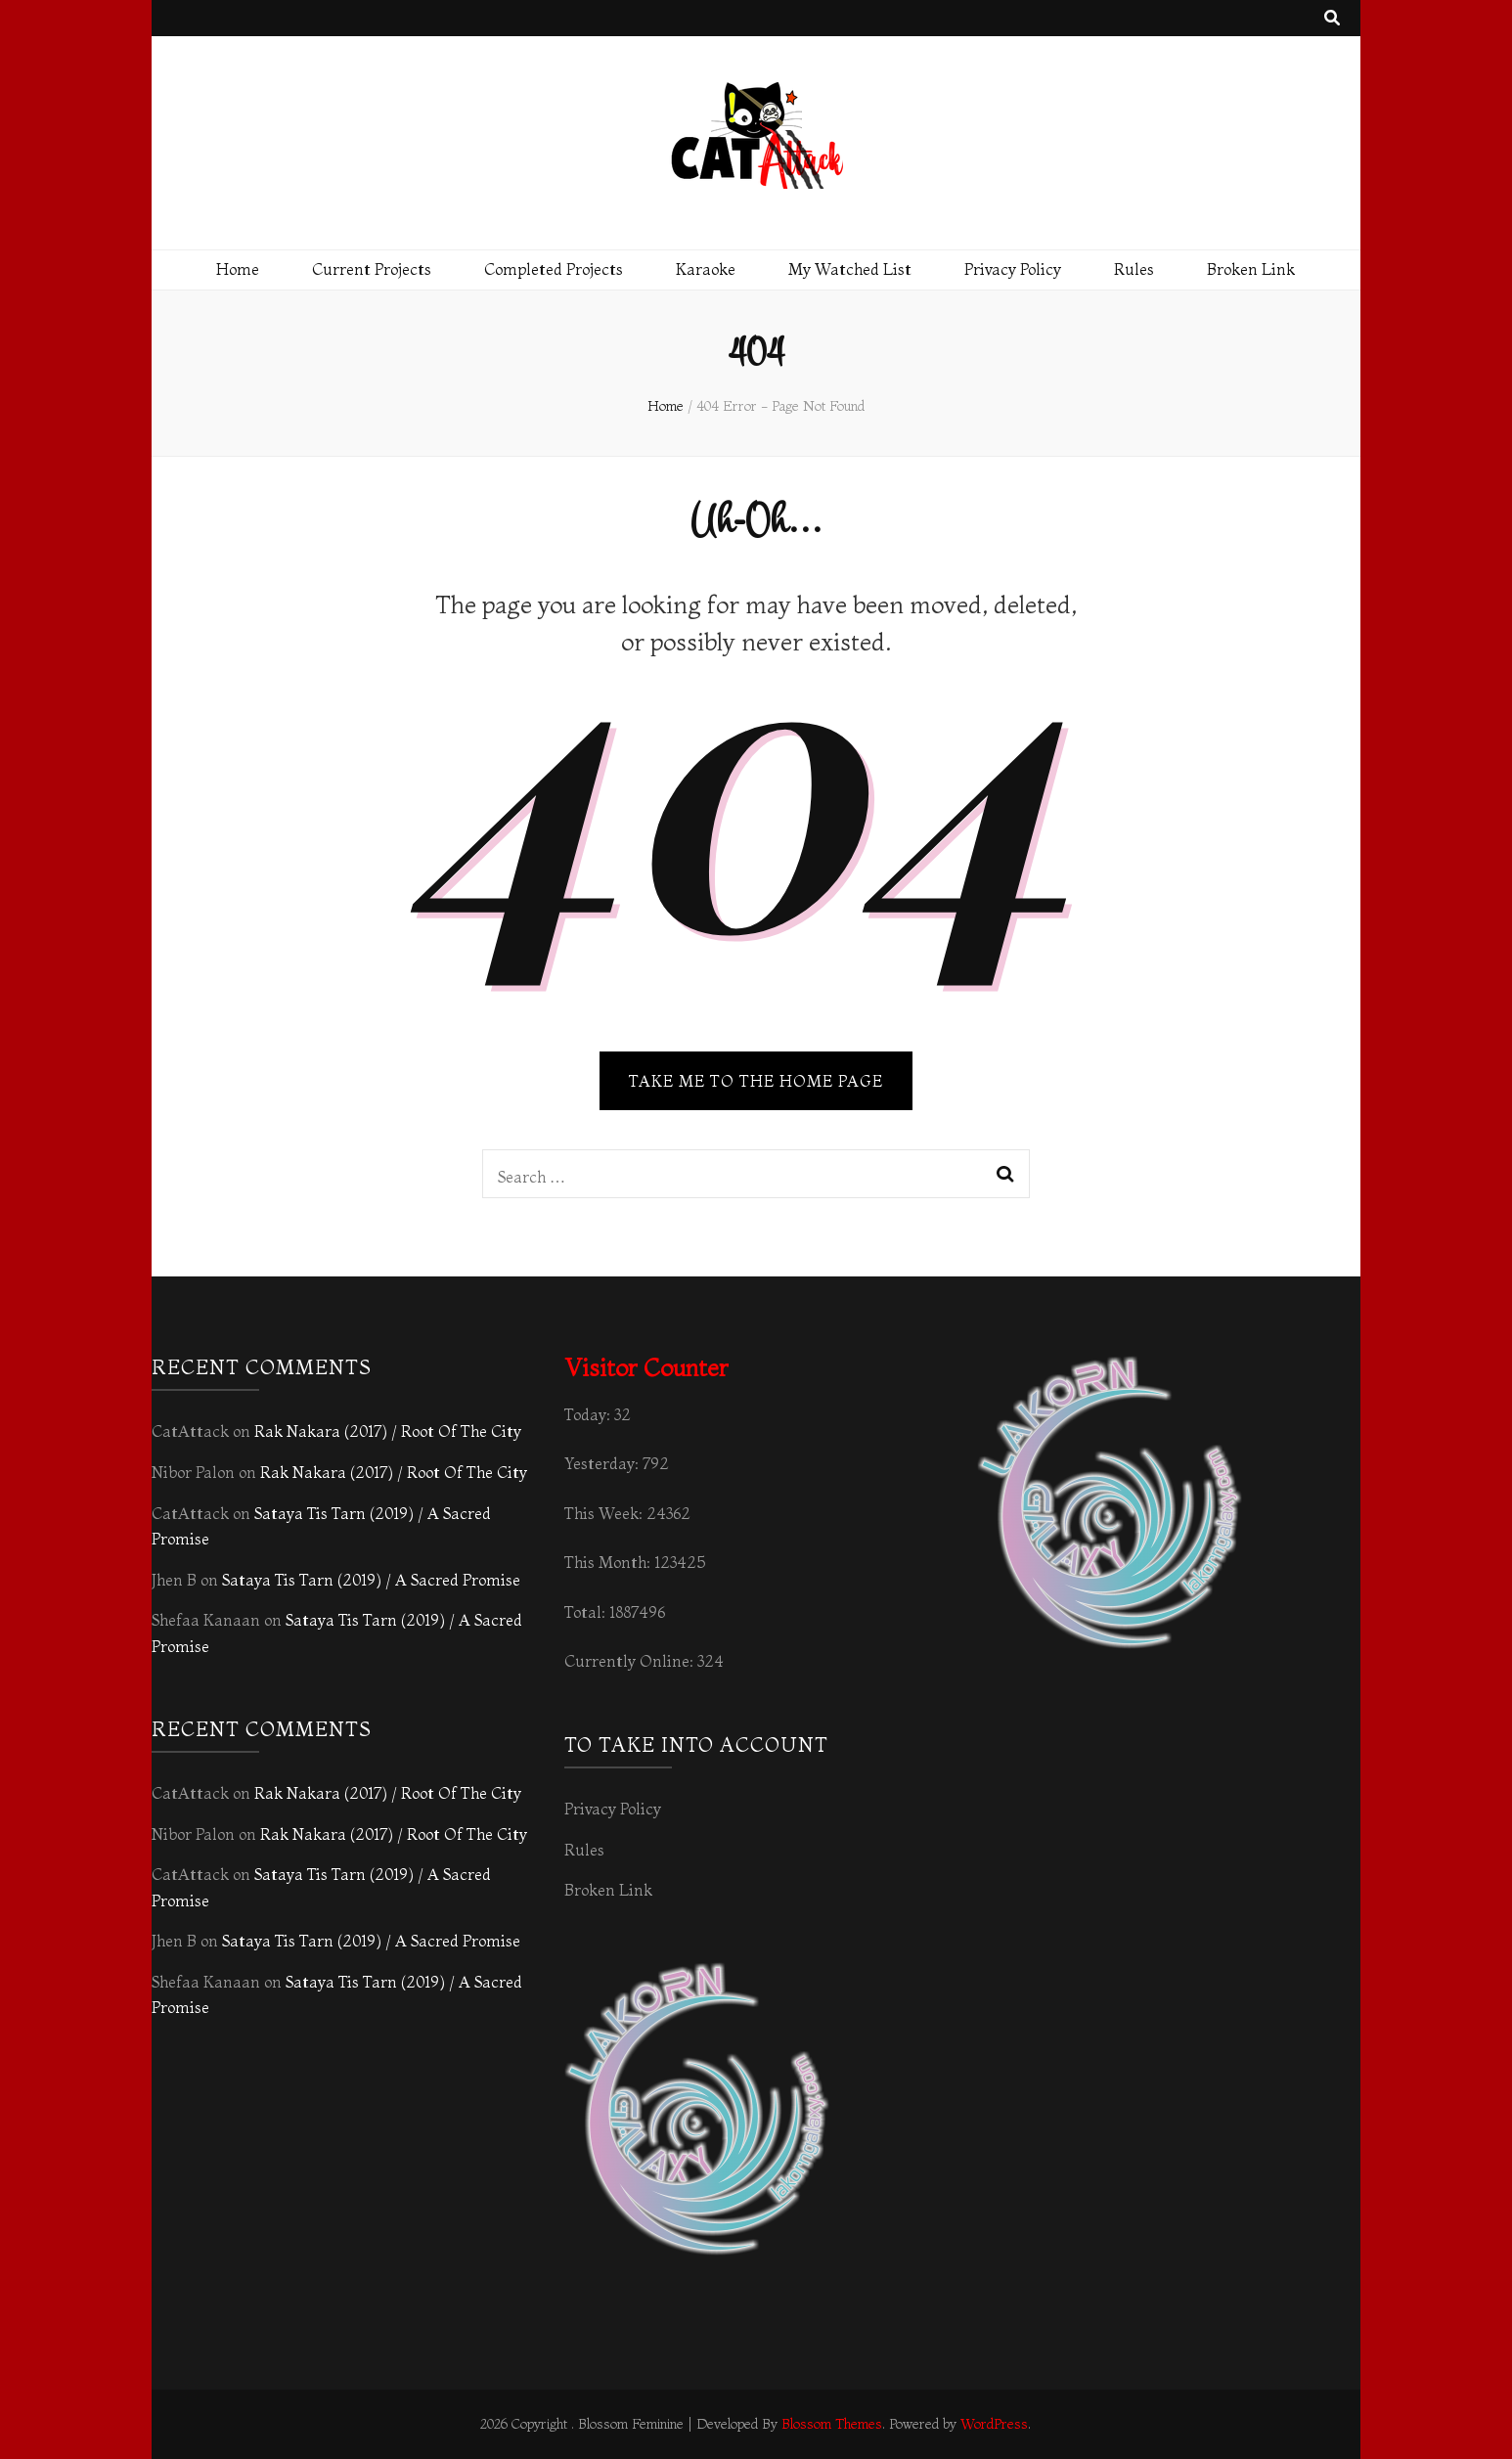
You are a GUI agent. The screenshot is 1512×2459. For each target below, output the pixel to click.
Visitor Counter (646, 1368)
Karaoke (705, 269)
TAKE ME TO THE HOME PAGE (756, 1081)
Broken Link (1251, 269)
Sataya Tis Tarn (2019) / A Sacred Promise (371, 1579)
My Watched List (850, 269)
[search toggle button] (1332, 18)
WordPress (994, 2424)
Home (237, 269)
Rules (1134, 269)
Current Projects (371, 269)
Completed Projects (553, 269)
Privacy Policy (1012, 269)
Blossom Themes (831, 2424)
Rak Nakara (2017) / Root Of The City (387, 1431)
